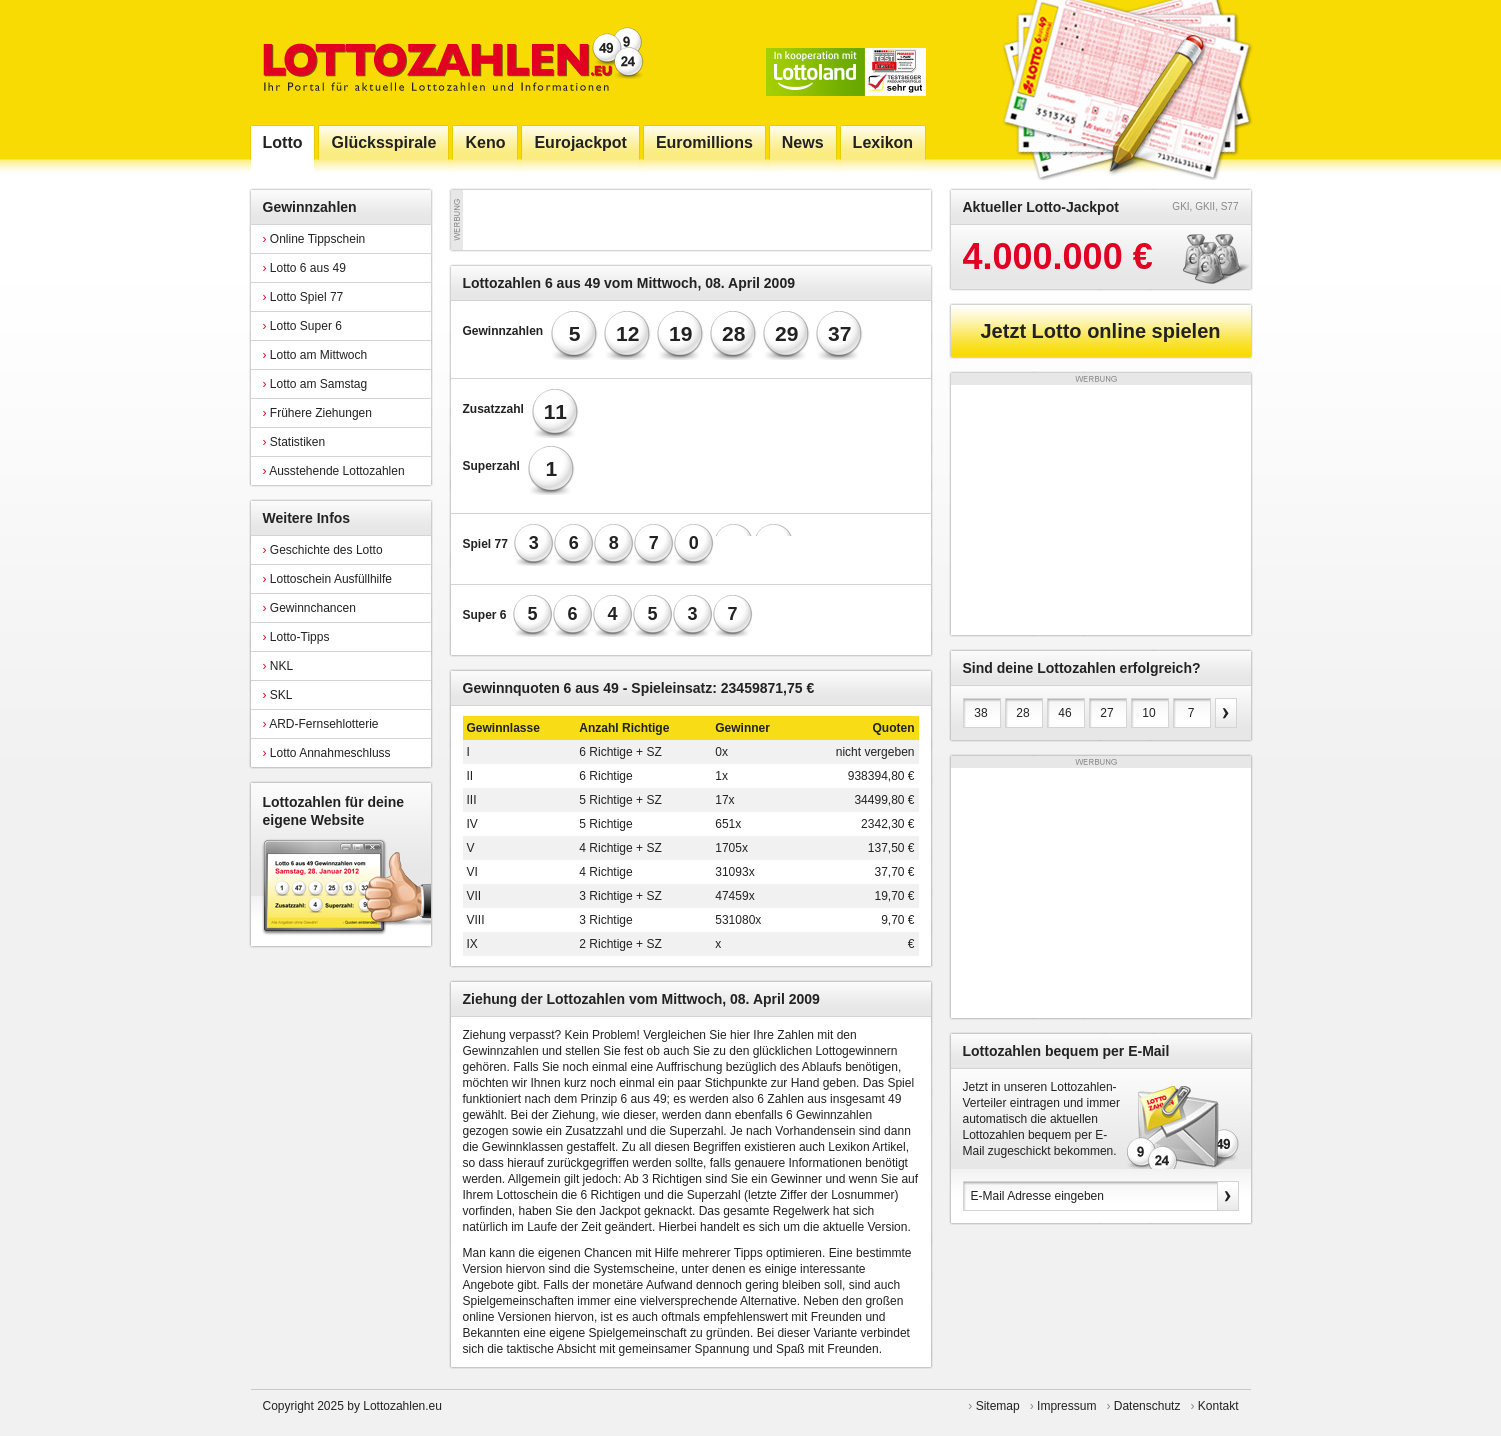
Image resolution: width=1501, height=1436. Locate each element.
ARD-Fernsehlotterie (321, 724)
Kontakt (1218, 1406)
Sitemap (998, 1406)
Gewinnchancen (309, 608)
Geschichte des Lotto (323, 550)
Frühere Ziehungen (317, 413)
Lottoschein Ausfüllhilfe (327, 579)
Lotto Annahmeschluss (327, 753)
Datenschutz (1147, 1406)
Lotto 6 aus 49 (304, 268)
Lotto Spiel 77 (303, 297)
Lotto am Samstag (315, 384)
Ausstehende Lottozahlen (334, 471)
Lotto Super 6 (302, 326)
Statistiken (294, 442)
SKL (278, 695)
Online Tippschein (314, 239)
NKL (278, 666)
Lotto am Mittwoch (315, 355)
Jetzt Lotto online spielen (1100, 331)
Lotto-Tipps (296, 637)
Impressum (1066, 1406)
